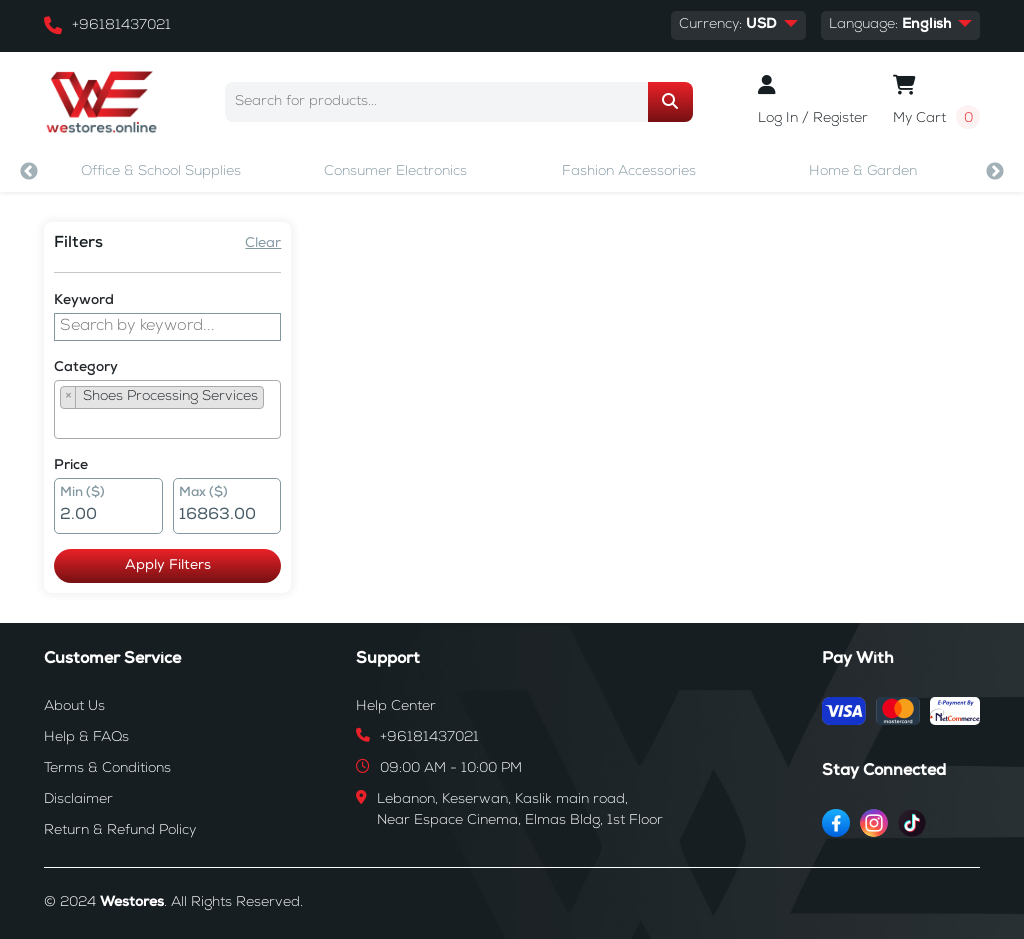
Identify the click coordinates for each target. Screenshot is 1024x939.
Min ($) (82, 493)
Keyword (84, 301)
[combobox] (167, 409)
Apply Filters (168, 566)
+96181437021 (121, 26)
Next (995, 172)
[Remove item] (68, 397)
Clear (263, 244)
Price (71, 466)
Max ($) (203, 493)
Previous (29, 172)
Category (86, 368)
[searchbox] (66, 424)
